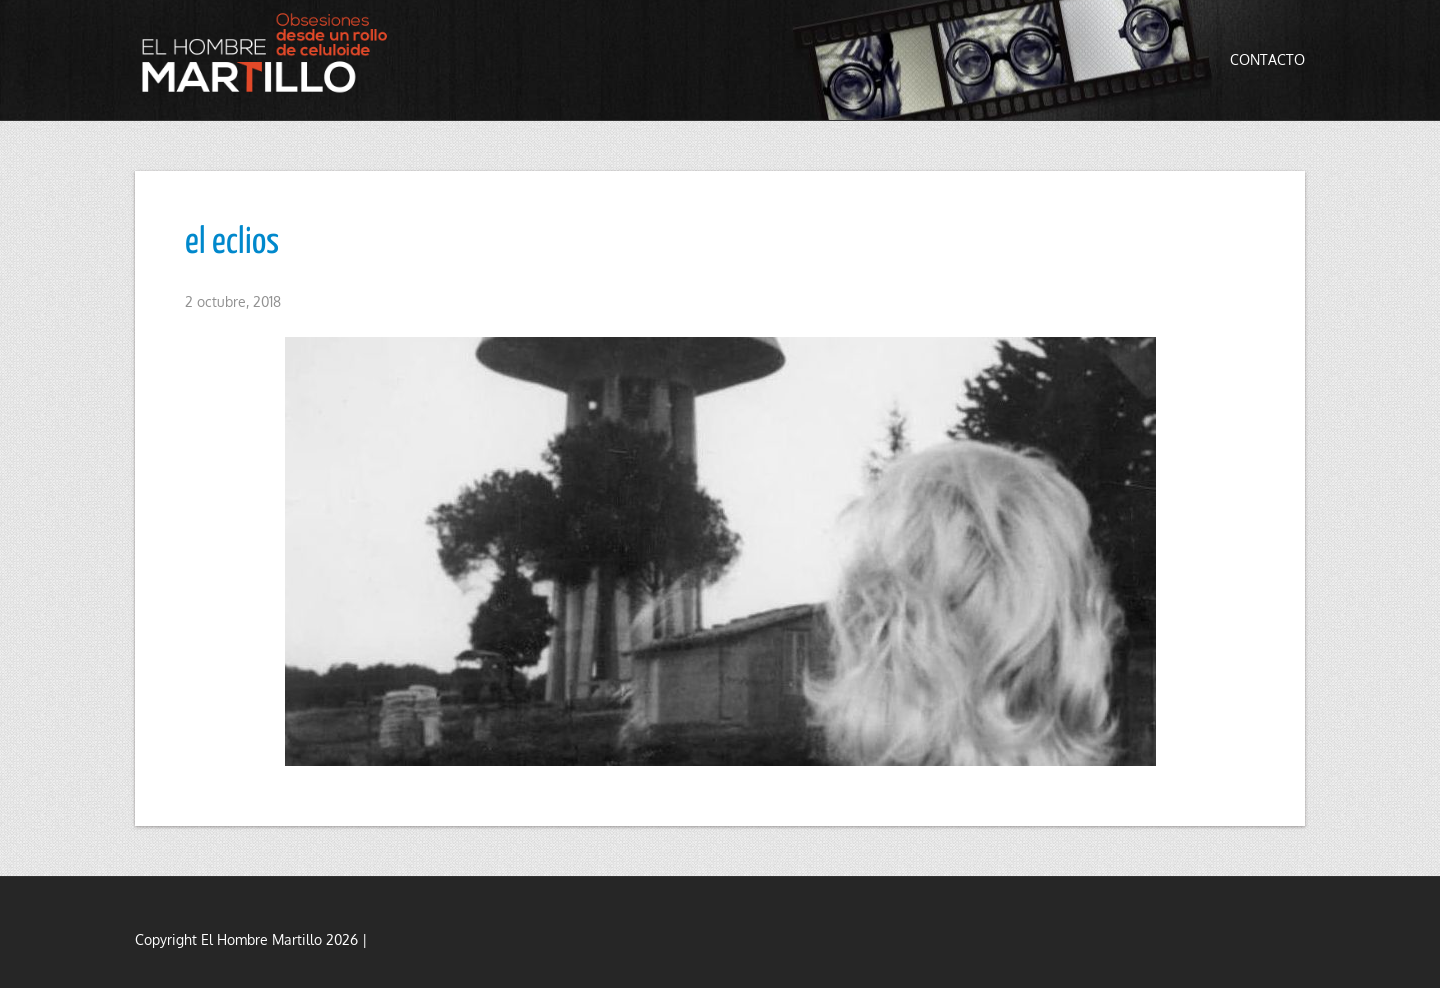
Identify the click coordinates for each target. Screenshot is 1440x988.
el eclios (232, 243)
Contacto (1267, 59)
